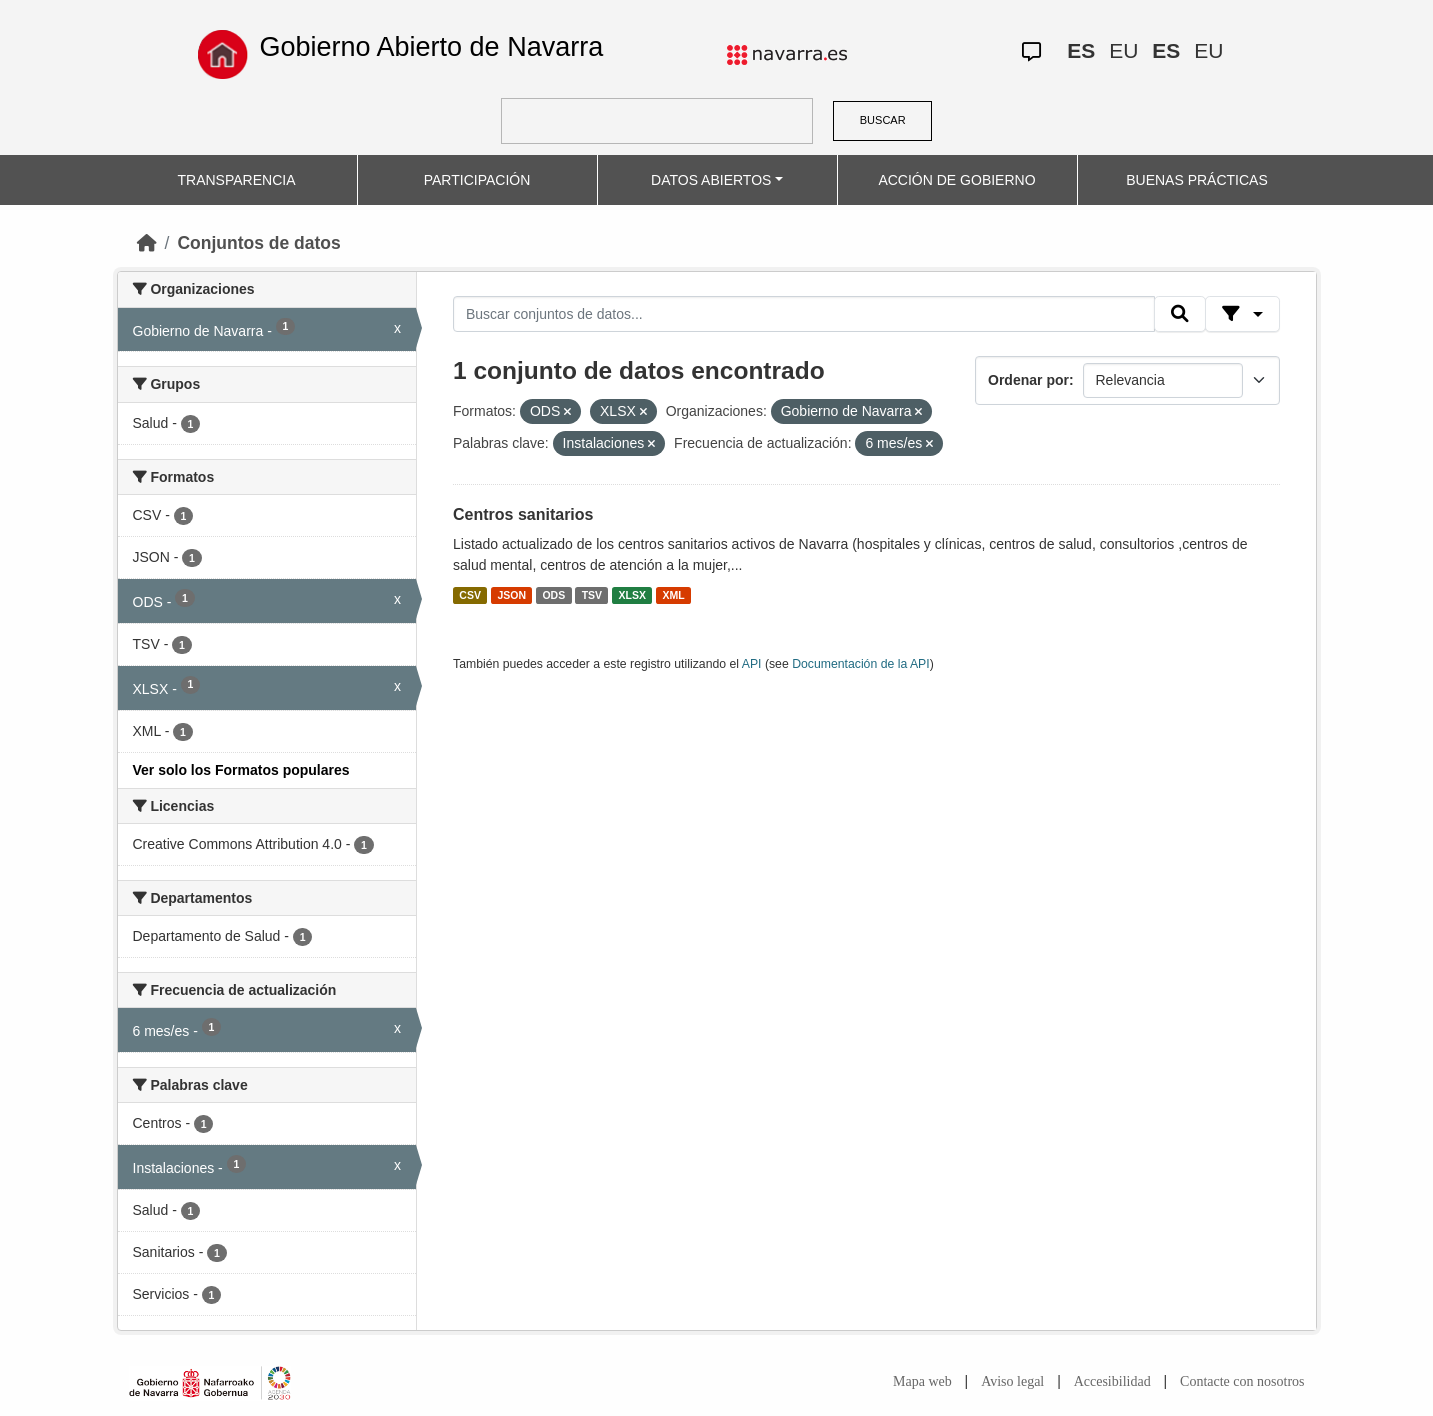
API (752, 664)
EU (1123, 50)
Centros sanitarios (523, 514)
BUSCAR (883, 120)
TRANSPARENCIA (237, 180)
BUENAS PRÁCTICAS (1197, 180)
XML (674, 595)
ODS (553, 595)
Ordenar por (1028, 380)
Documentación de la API (861, 664)
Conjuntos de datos (258, 243)
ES (1081, 50)
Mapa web (922, 1381)
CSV (470, 595)
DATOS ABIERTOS (711, 180)
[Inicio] (147, 243)
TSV (592, 595)
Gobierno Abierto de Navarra (431, 47)
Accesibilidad (1112, 1381)
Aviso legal (1012, 1381)
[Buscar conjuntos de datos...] (804, 314)
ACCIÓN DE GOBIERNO (956, 180)
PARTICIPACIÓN (477, 180)
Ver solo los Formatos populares (241, 770)
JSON (511, 595)
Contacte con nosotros (1242, 1381)
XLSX (632, 595)
